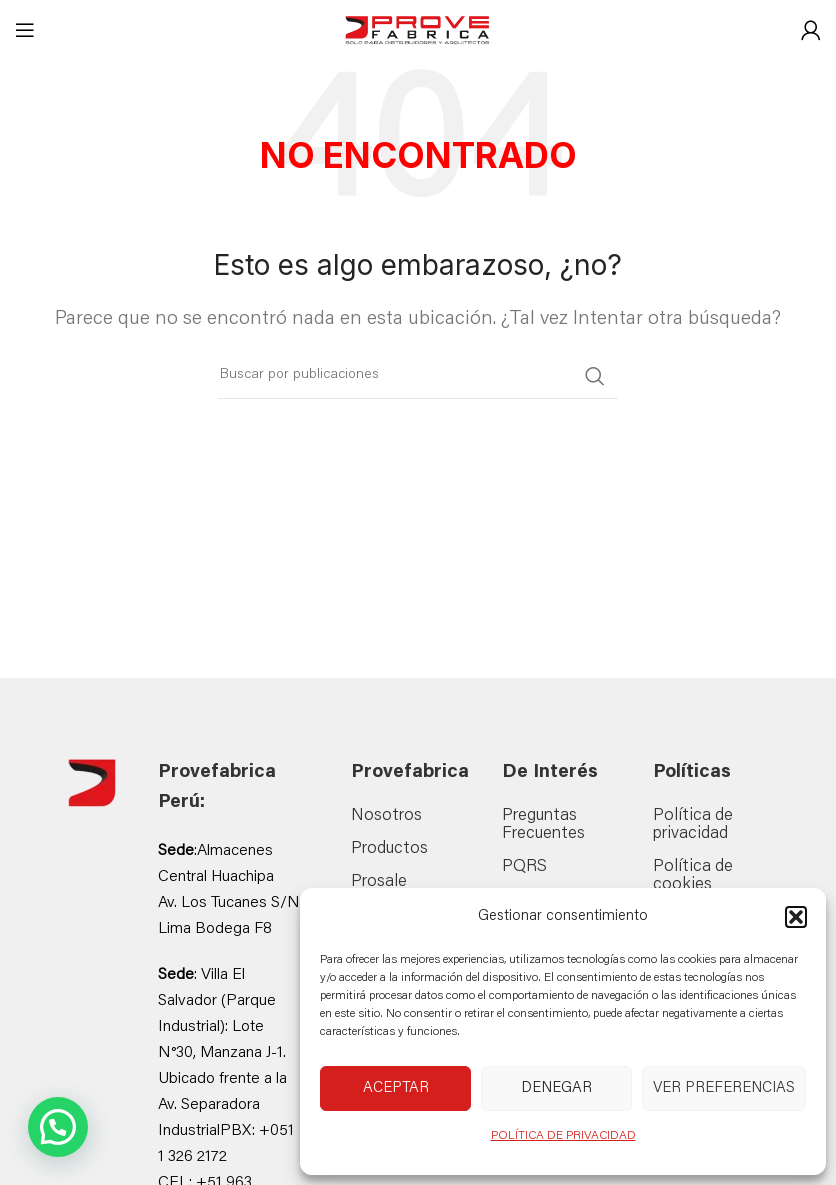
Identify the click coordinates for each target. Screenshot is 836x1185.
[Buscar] (418, 376)
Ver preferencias (724, 1088)
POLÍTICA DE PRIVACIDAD (563, 1136)
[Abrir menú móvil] (25, 30)
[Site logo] (418, 31)
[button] (796, 917)
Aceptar (396, 1088)
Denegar (556, 1088)
